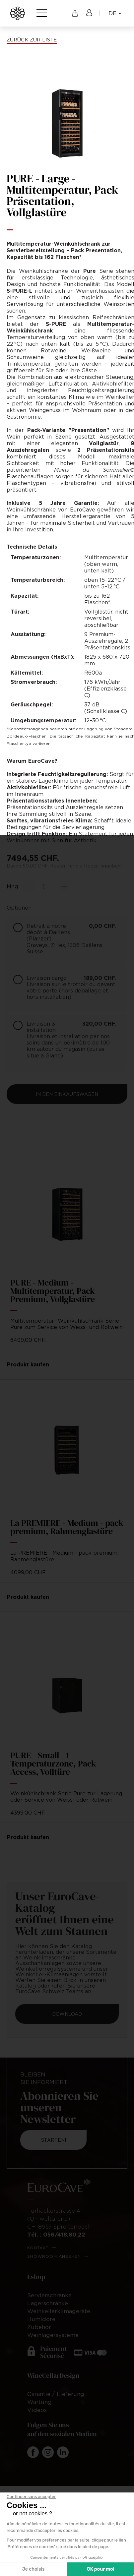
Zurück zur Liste (32, 39)
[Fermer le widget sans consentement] (31, 2496)
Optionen (19, 908)
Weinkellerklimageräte (58, 2311)
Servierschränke (49, 2295)
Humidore (41, 2319)
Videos (37, 2410)
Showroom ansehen (54, 2256)
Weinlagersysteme (53, 2335)
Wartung (39, 2402)
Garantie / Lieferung (55, 2394)
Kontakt (37, 2248)
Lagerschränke (47, 2303)
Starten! (53, 2139)
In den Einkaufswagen (67, 1094)
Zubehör (39, 2327)
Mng (12, 886)
